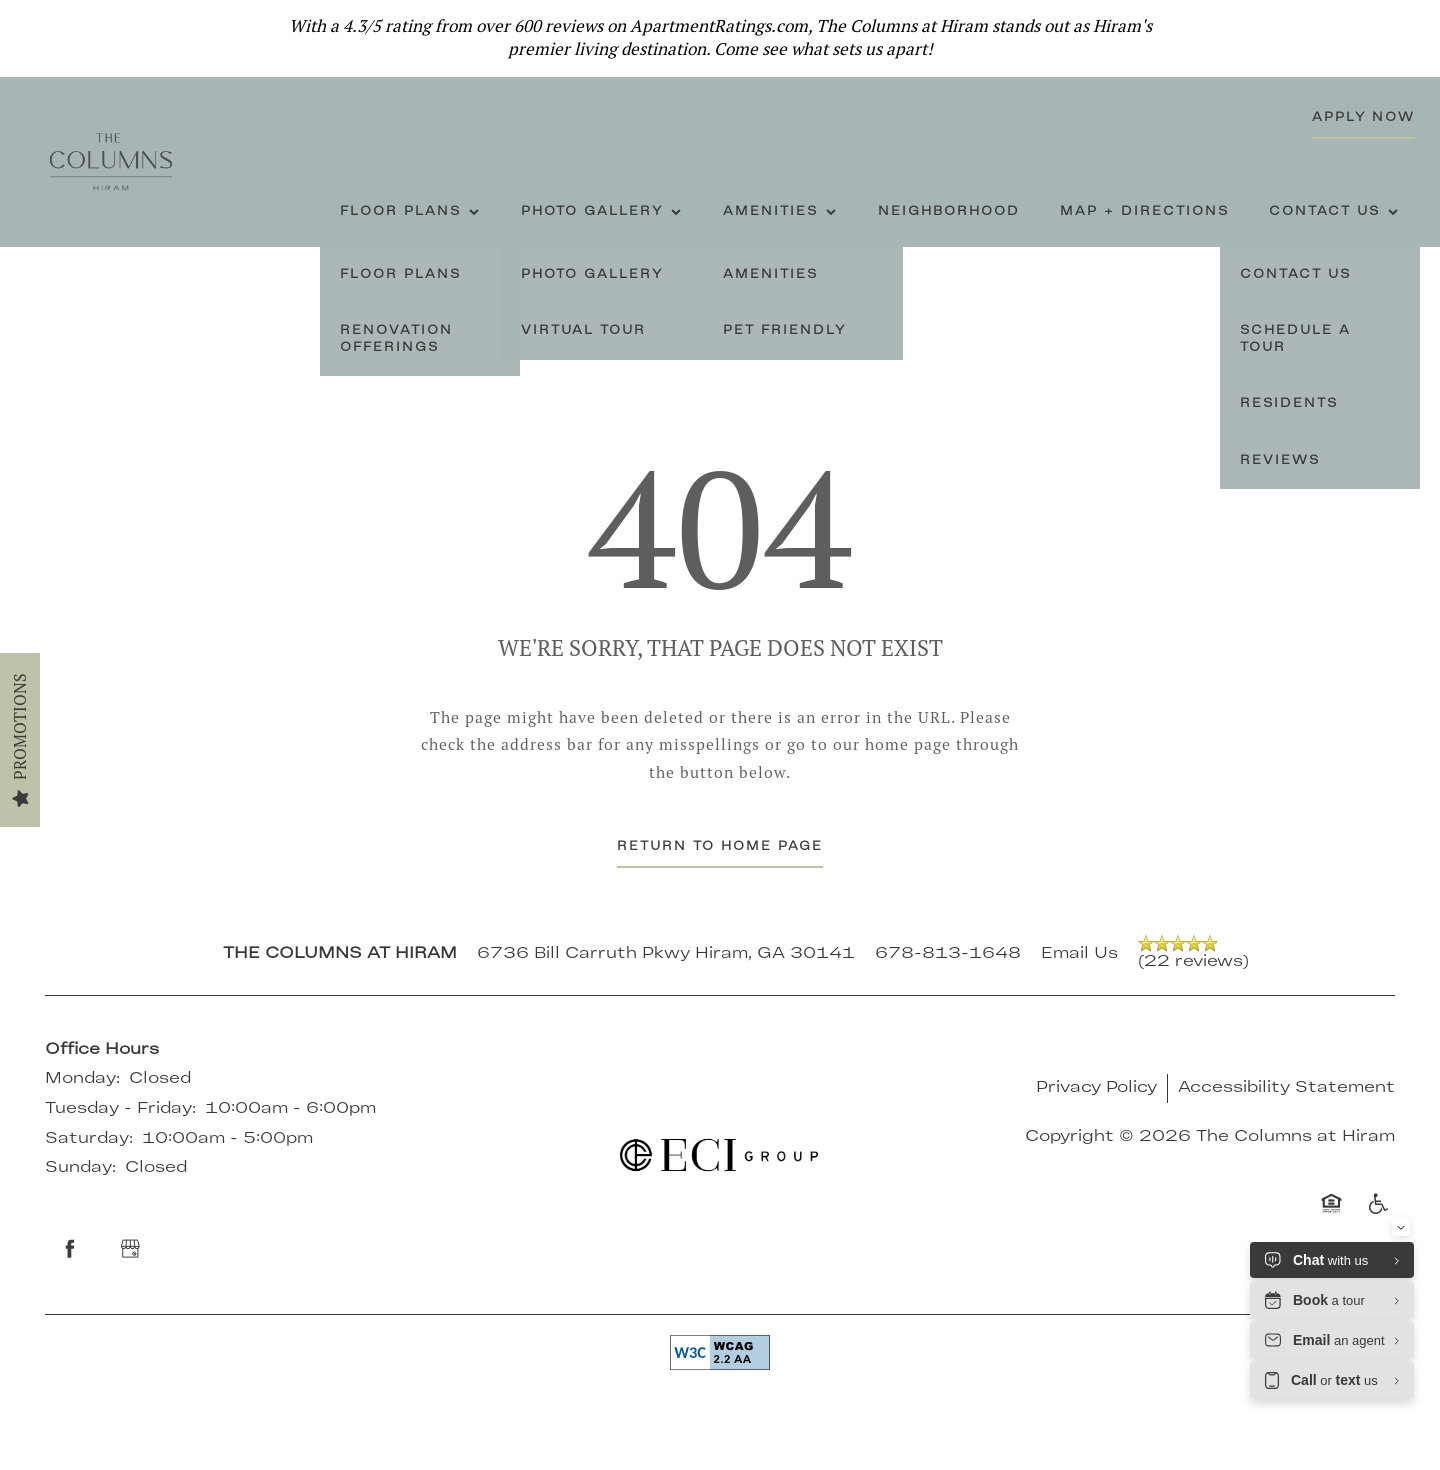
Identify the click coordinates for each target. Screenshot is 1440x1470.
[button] (1410, 25)
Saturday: (89, 1139)
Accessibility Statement (1286, 1088)
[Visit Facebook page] (70, 1249)
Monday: (82, 1079)
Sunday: (80, 1168)
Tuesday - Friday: (120, 1109)
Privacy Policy (1096, 1088)
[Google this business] (130, 1249)
